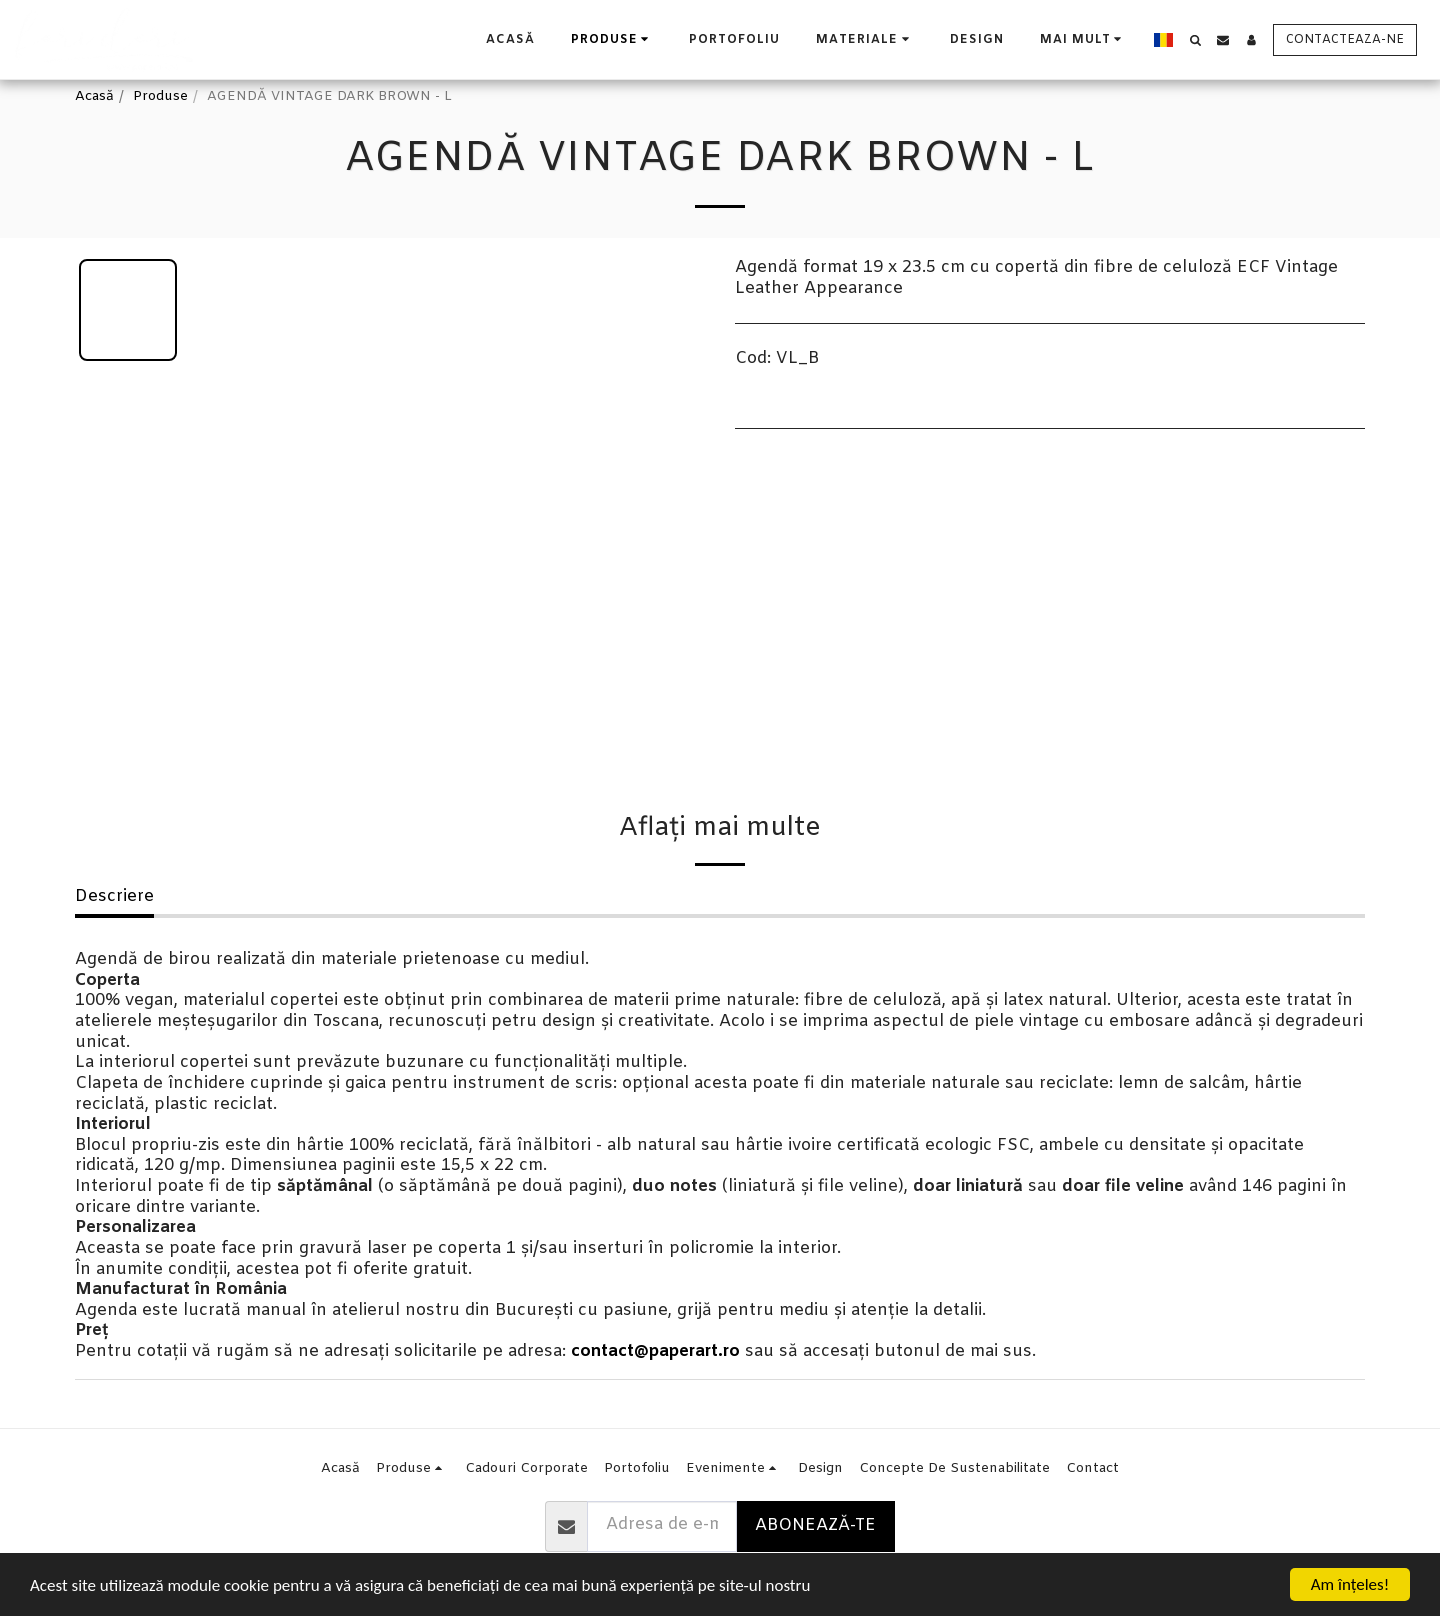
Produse (160, 96)
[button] (865, 39)
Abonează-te (815, 1526)
